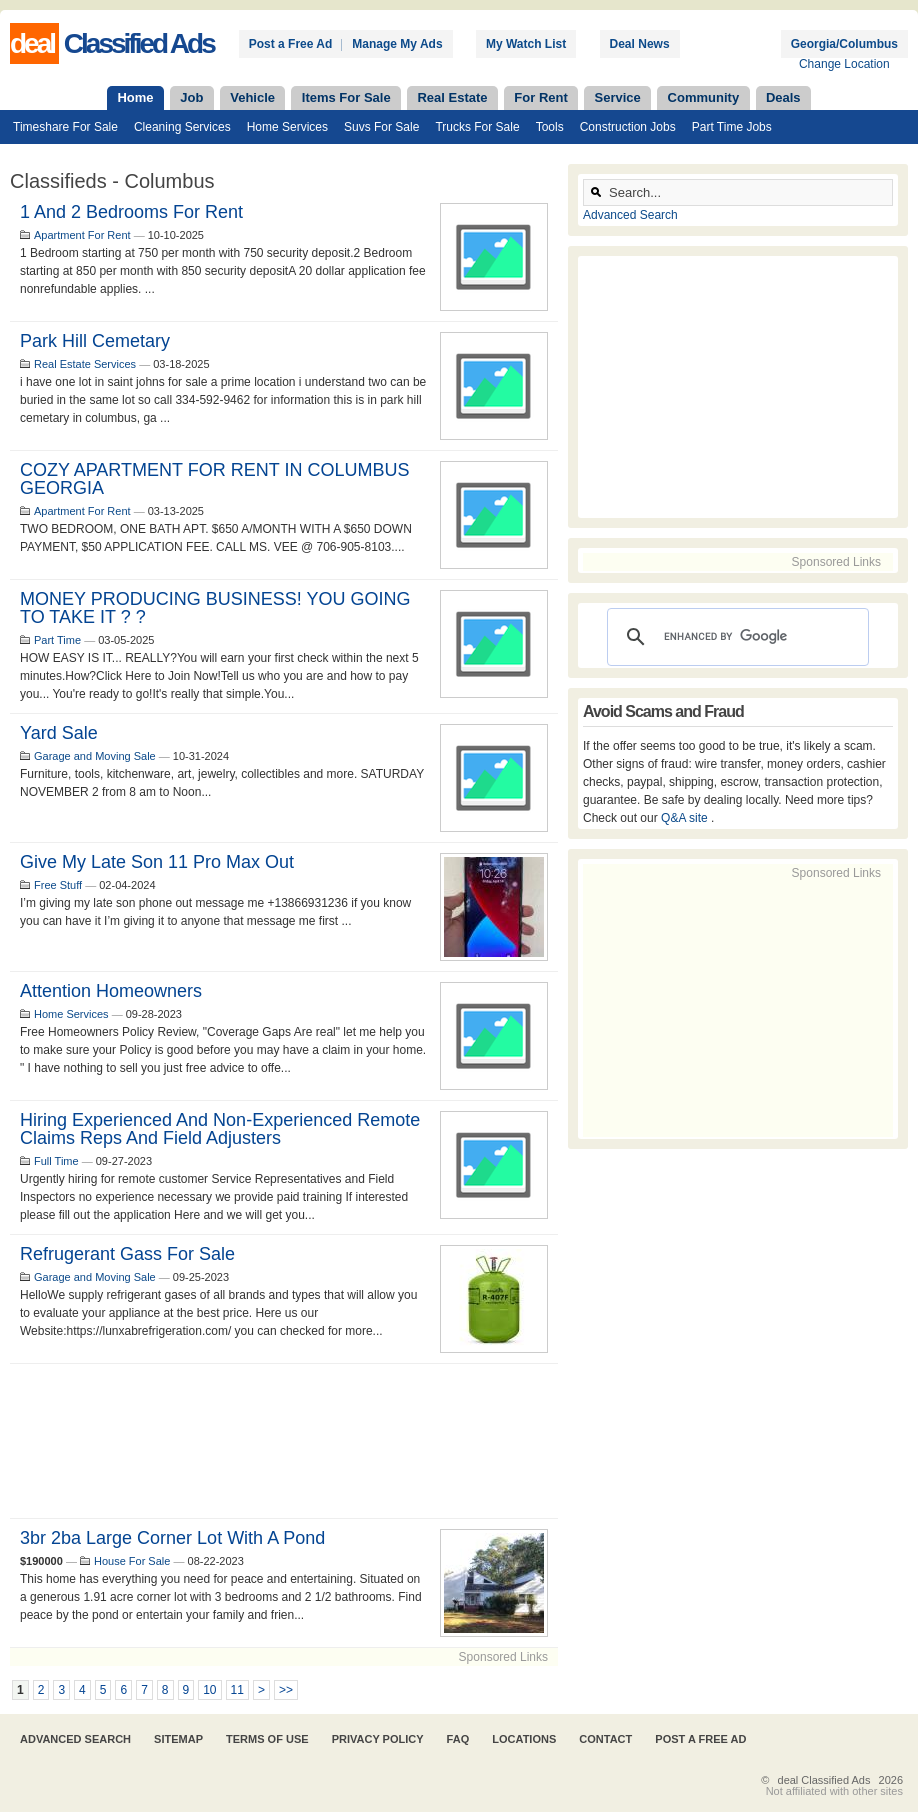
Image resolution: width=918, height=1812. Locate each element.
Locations (524, 1739)
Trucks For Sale (477, 127)
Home (135, 97)
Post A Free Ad (700, 1739)
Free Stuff (58, 885)
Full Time (56, 1161)
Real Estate (452, 97)
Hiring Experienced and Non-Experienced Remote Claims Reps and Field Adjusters (220, 1129)
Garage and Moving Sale (95, 756)
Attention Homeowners (111, 991)
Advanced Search (630, 215)
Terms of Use (267, 1739)
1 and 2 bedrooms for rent (131, 212)
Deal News (640, 44)
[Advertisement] (284, 1441)
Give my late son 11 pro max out (157, 862)
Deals (783, 97)
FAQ (458, 1739)
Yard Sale (59, 733)
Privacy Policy (378, 1739)
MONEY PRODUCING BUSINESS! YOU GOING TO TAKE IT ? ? (215, 608)
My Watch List (526, 44)
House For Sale (132, 1561)
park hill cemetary (95, 341)
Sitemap (178, 1739)
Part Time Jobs (732, 127)
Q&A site (686, 818)
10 (209, 1690)
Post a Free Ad (291, 44)
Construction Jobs (628, 127)
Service (618, 97)
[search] (735, 637)
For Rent (540, 97)
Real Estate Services (85, 364)
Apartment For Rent (82, 235)
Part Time (57, 640)
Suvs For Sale (381, 127)
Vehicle (252, 97)
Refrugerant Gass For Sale (127, 1254)
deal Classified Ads (824, 1780)
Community (704, 97)
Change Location (844, 64)
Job (191, 97)
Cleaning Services (182, 127)
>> (286, 1690)
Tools (550, 127)
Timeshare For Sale (65, 127)
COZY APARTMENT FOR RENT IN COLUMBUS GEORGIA (214, 479)
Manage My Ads (397, 44)
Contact (605, 1739)
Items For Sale (346, 97)
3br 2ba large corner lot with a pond (172, 1538)
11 (237, 1690)
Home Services (287, 127)
